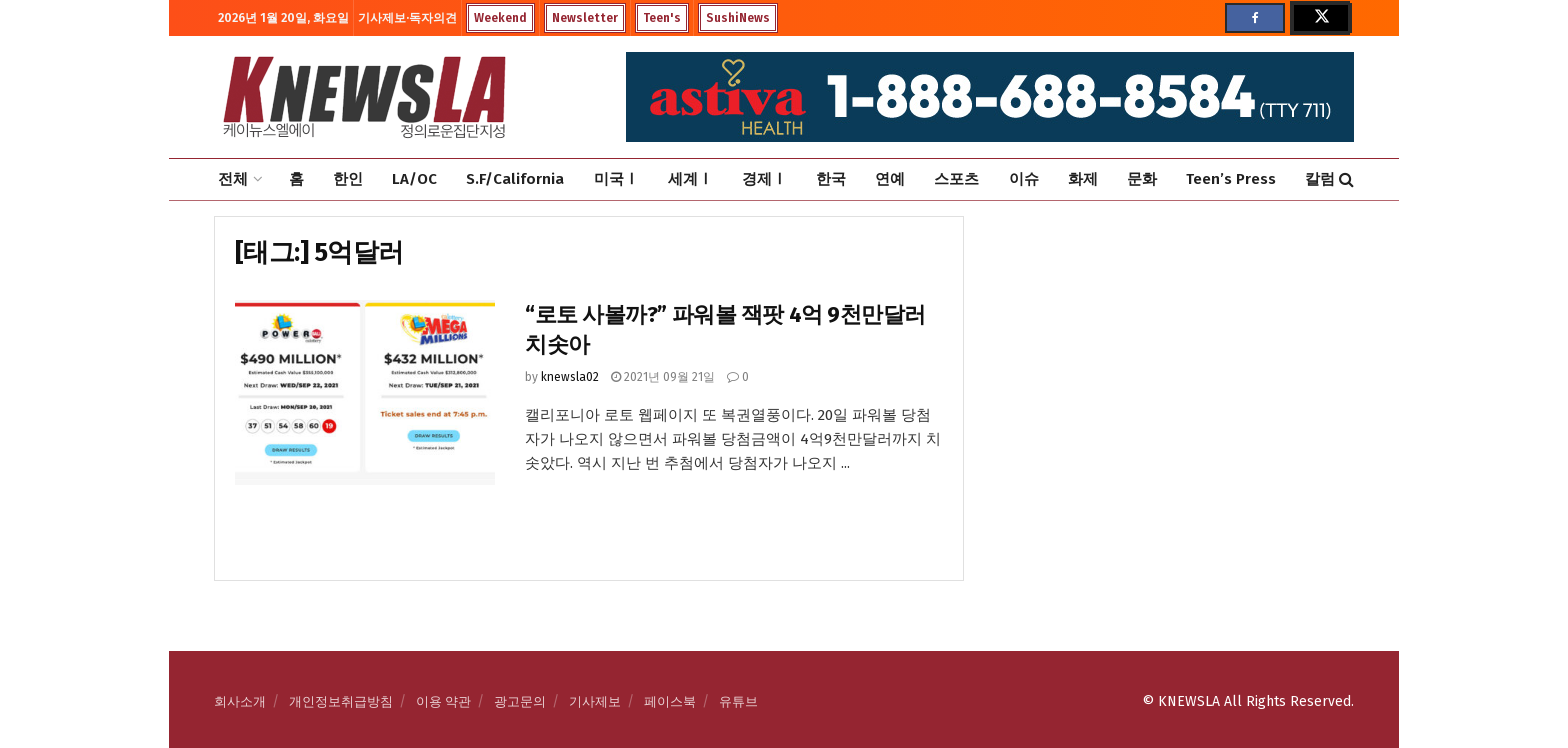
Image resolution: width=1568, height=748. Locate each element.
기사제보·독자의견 (407, 18)
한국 (831, 179)
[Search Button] (1346, 179)
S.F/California (515, 179)
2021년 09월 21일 (663, 377)
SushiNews (738, 18)
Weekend (500, 18)
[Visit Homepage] (364, 97)
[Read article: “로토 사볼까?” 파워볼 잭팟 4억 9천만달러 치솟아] (365, 393)
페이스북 (670, 701)
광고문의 (520, 701)
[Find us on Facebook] (1255, 18)
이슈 (1024, 179)
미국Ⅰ (616, 179)
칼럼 (1320, 179)
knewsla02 (570, 377)
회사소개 (240, 701)
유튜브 (738, 701)
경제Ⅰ (764, 179)
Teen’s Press (1231, 179)
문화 (1142, 179)
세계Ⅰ (690, 179)
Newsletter (585, 18)
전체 (233, 179)
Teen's (662, 18)
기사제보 (595, 701)
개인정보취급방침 (341, 701)
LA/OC (414, 179)
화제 (1083, 179)
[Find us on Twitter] (1320, 18)
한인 (348, 179)
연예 (890, 179)
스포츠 (956, 179)
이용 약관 (443, 701)
